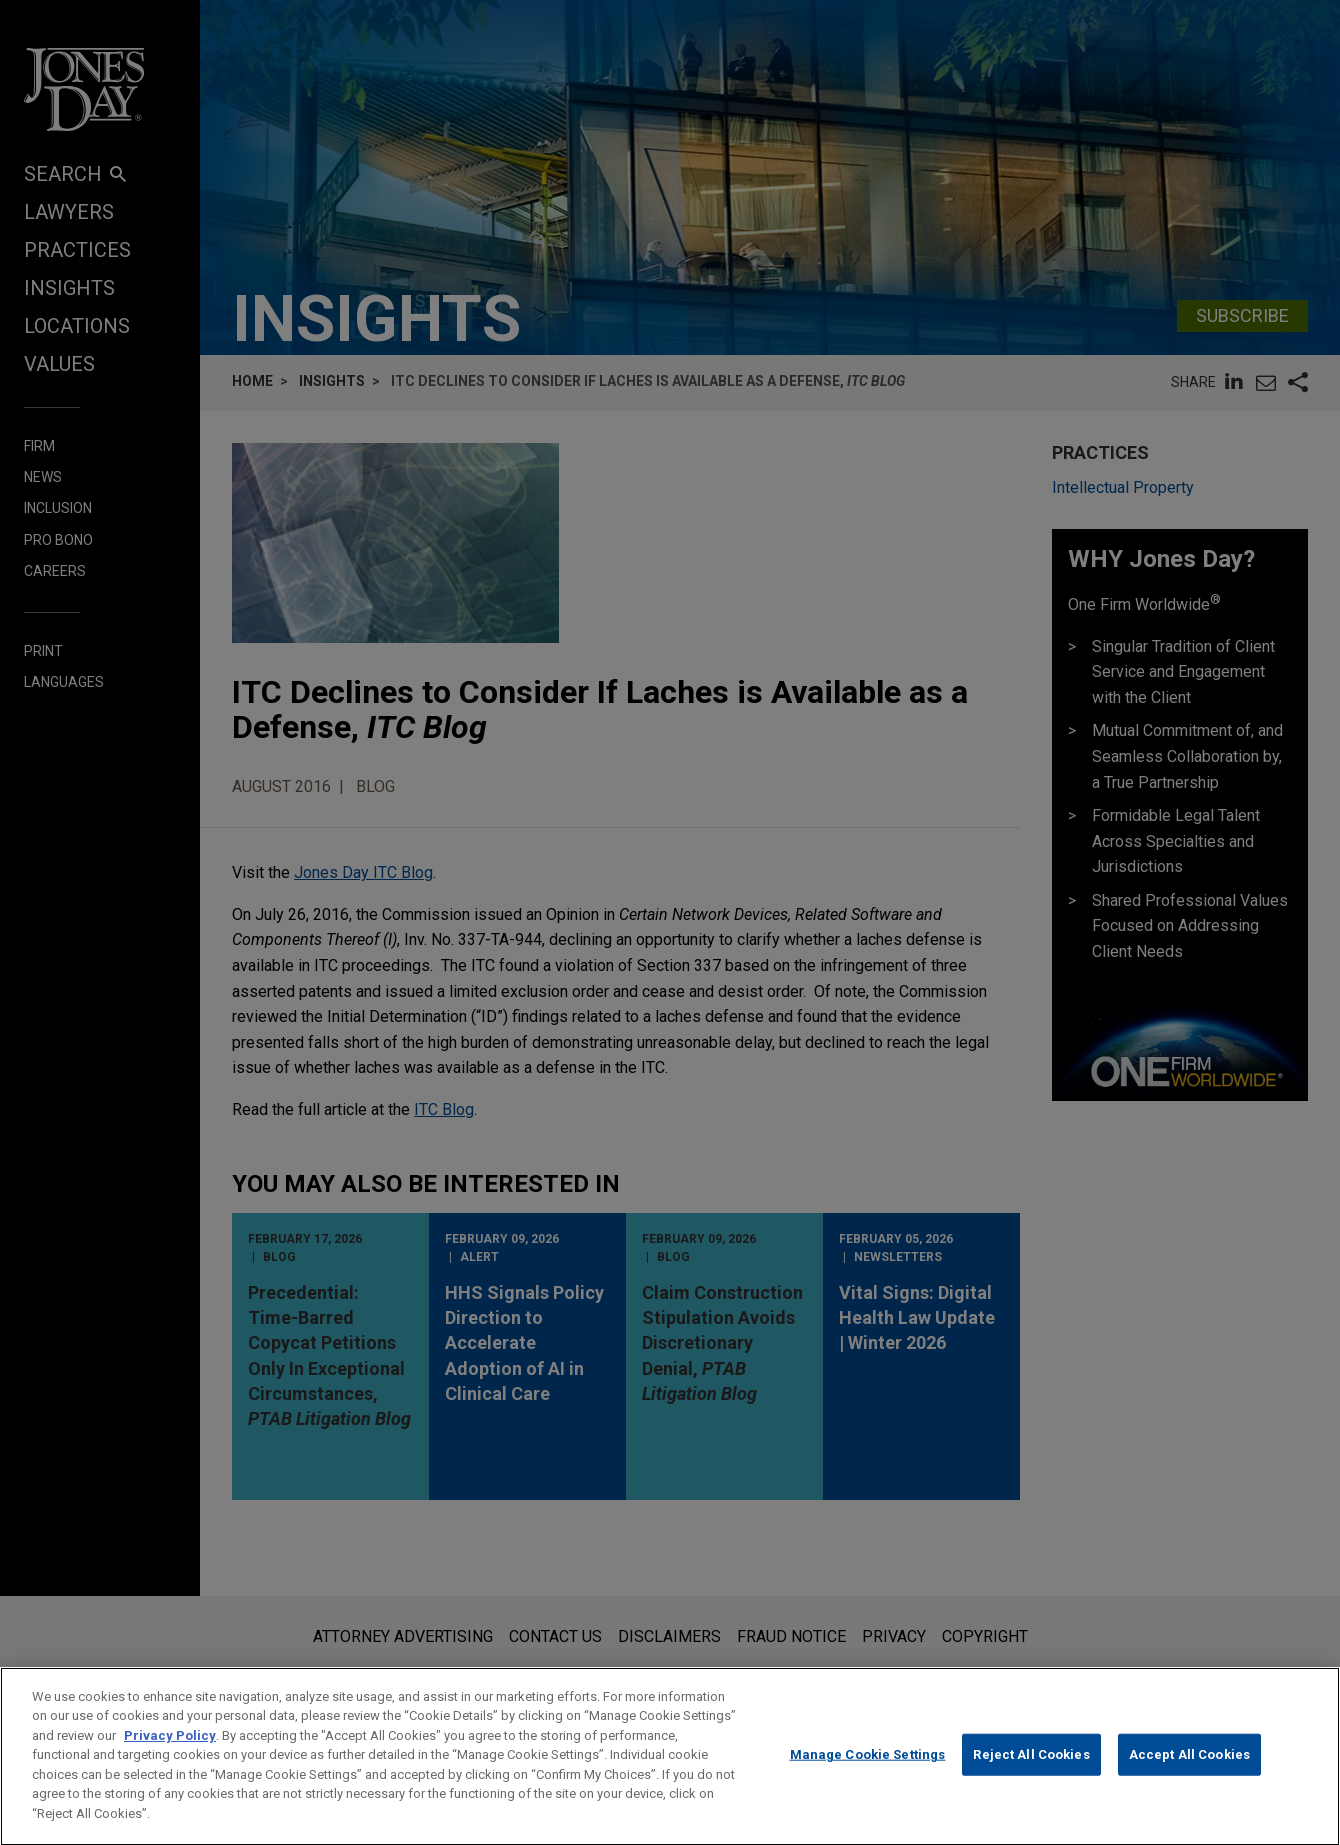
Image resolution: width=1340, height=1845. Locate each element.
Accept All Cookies (1189, 1773)
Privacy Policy (170, 1753)
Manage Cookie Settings (868, 1773)
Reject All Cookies (1031, 1773)
